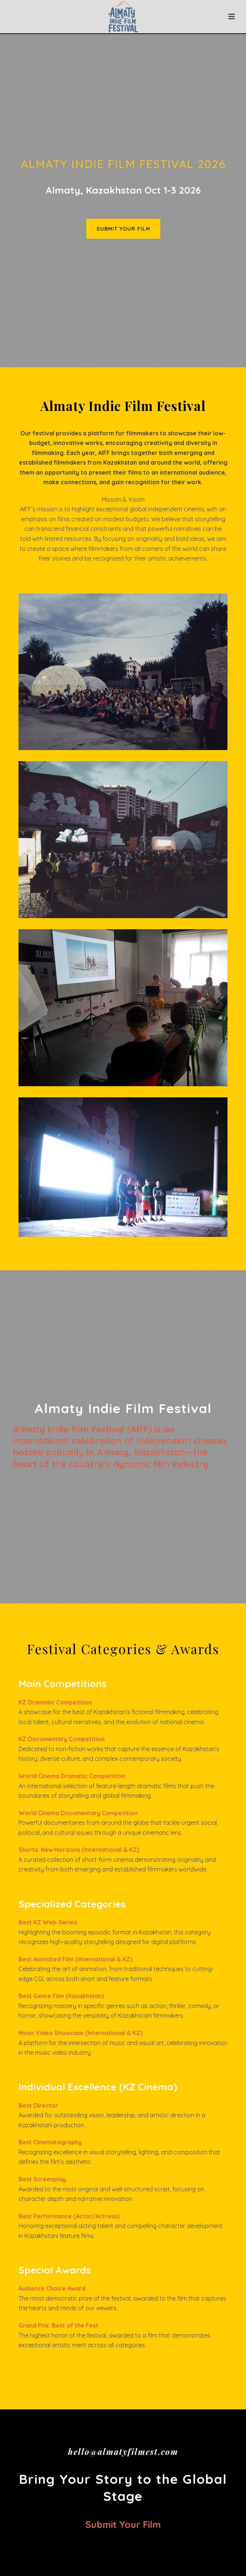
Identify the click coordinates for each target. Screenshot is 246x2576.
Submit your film (123, 2524)
